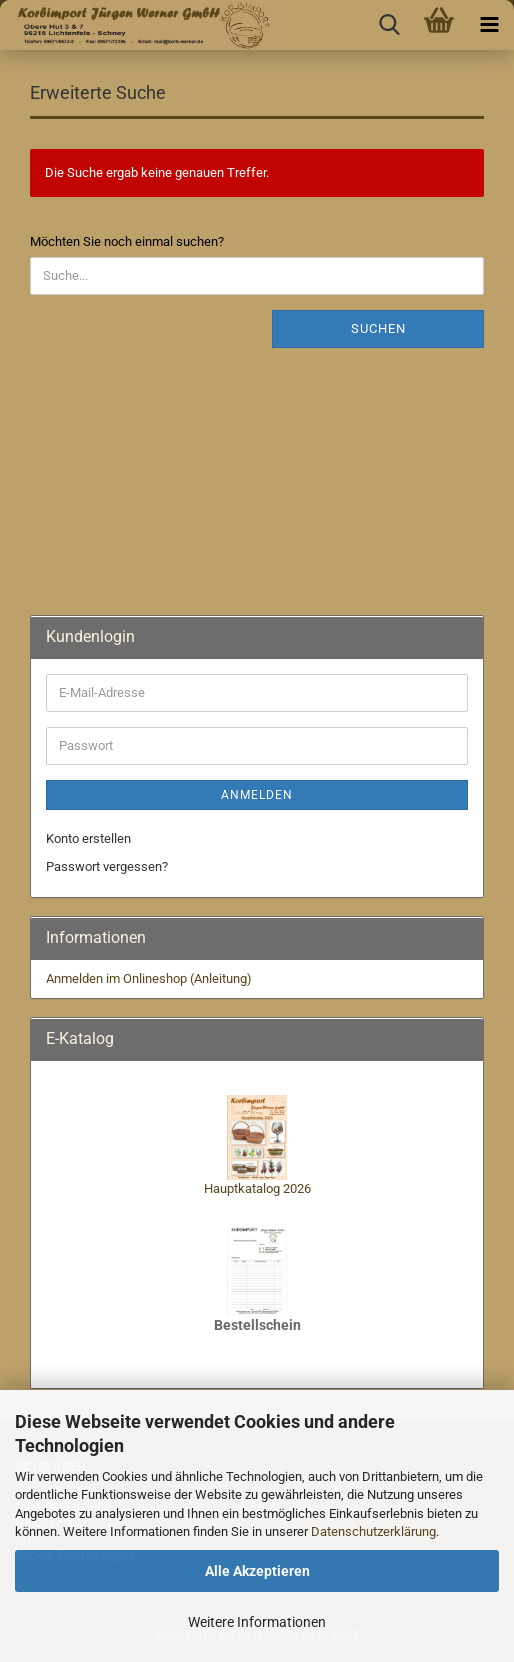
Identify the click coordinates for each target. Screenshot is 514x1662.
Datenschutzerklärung (373, 1531)
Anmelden (257, 795)
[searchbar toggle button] (389, 25)
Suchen (378, 328)
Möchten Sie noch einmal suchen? (127, 241)
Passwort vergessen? (107, 866)
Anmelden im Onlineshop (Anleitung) (149, 978)
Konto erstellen (88, 838)
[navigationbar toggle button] (489, 25)
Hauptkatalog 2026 (257, 1188)
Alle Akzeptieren (257, 1571)
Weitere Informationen (257, 1622)
